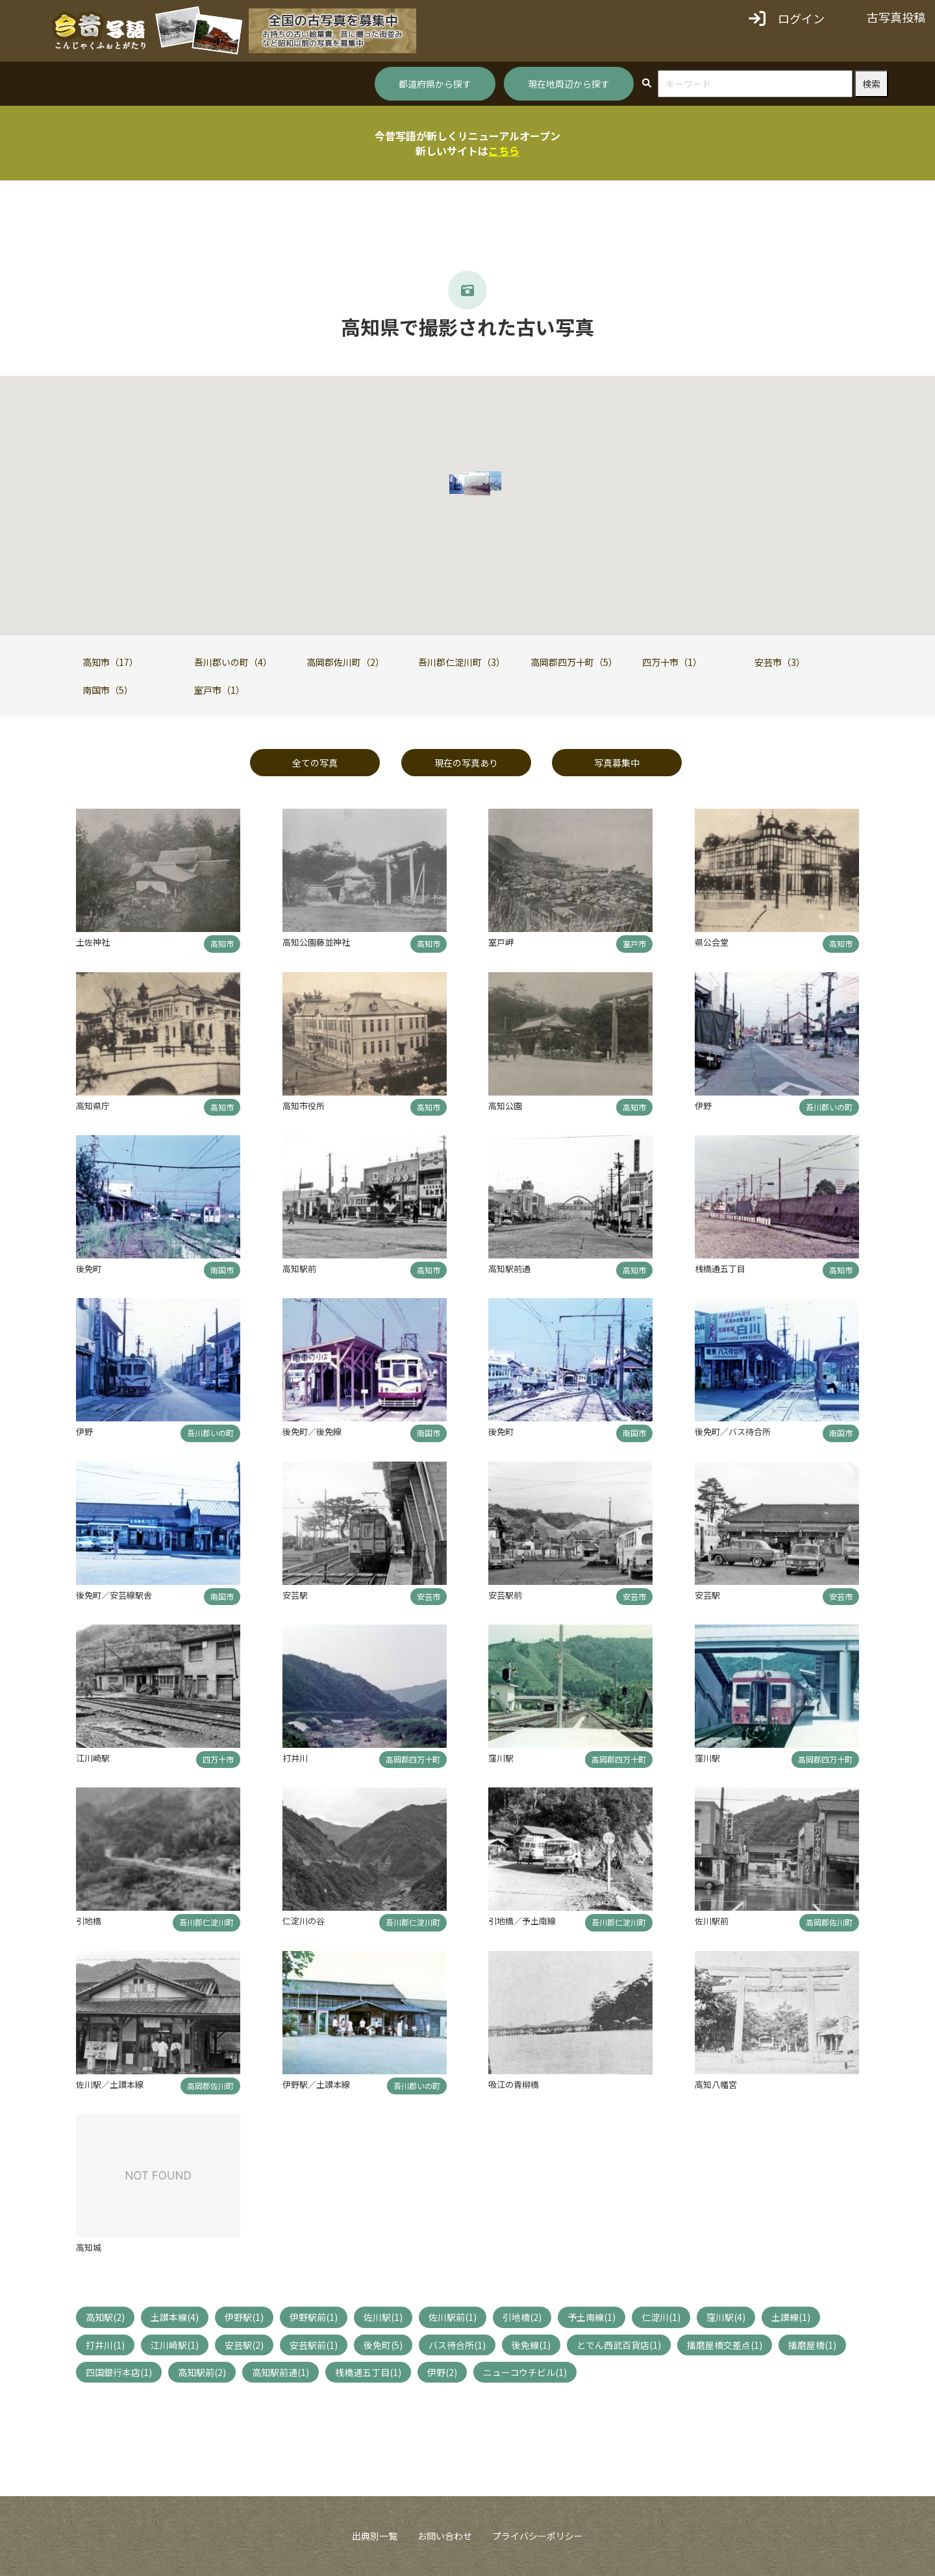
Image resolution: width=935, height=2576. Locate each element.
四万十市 (218, 1759)
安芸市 (428, 1596)
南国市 (222, 1269)
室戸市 (634, 943)
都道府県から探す (435, 83)
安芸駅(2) (244, 2344)
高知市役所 (303, 1105)
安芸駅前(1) (314, 2344)
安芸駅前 (505, 1595)
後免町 (88, 1268)
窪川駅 (501, 1758)
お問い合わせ (445, 2535)
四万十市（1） (672, 662)
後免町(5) (383, 2344)
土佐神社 (93, 942)
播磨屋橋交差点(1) (724, 2344)
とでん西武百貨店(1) (619, 2344)
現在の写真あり (466, 762)
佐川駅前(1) (453, 2317)
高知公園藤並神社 (316, 942)
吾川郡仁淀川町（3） (461, 662)
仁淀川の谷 (303, 1921)
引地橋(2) (522, 2317)
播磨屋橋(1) (812, 2344)
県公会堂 (712, 942)
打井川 (295, 1758)
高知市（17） (110, 662)
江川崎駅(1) (175, 2344)
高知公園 (505, 1105)
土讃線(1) (790, 2317)
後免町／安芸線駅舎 (114, 1595)
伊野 (703, 1105)
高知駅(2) (105, 2317)
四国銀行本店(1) (119, 2372)
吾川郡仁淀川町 (206, 1922)
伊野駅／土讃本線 (316, 2084)
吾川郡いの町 (829, 1106)
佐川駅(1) (383, 2317)
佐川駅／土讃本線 (109, 2084)
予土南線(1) (591, 2317)
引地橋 (88, 1921)
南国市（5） (107, 689)
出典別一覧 (374, 2535)
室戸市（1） (219, 689)
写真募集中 (617, 762)
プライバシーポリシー (537, 2535)
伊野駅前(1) (314, 2317)
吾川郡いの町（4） (233, 662)
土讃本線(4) (175, 2317)
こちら (503, 150)
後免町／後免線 (312, 1431)
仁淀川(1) (661, 2317)
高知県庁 (93, 1105)
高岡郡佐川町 (829, 1922)
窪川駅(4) (725, 2317)
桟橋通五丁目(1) (368, 2372)
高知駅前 (299, 1268)
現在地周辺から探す (569, 83)
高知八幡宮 (716, 2084)
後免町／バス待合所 (733, 1431)
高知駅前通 (509, 1268)
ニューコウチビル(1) (525, 2372)
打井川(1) (105, 2344)
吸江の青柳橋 (513, 2084)
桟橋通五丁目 (720, 1268)
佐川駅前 (712, 1921)
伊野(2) (442, 2372)
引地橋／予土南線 (522, 1921)
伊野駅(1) (244, 2317)
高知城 (88, 2247)
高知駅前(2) (202, 2372)
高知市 (222, 943)
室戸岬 (501, 942)
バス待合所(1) (457, 2344)
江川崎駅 (93, 1758)
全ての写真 (315, 762)
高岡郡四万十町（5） (573, 662)
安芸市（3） (779, 662)
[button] (477, 485)
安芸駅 (295, 1595)
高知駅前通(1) (280, 2372)
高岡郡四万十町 (413, 1759)
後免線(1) (531, 2344)
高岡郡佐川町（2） (345, 662)
